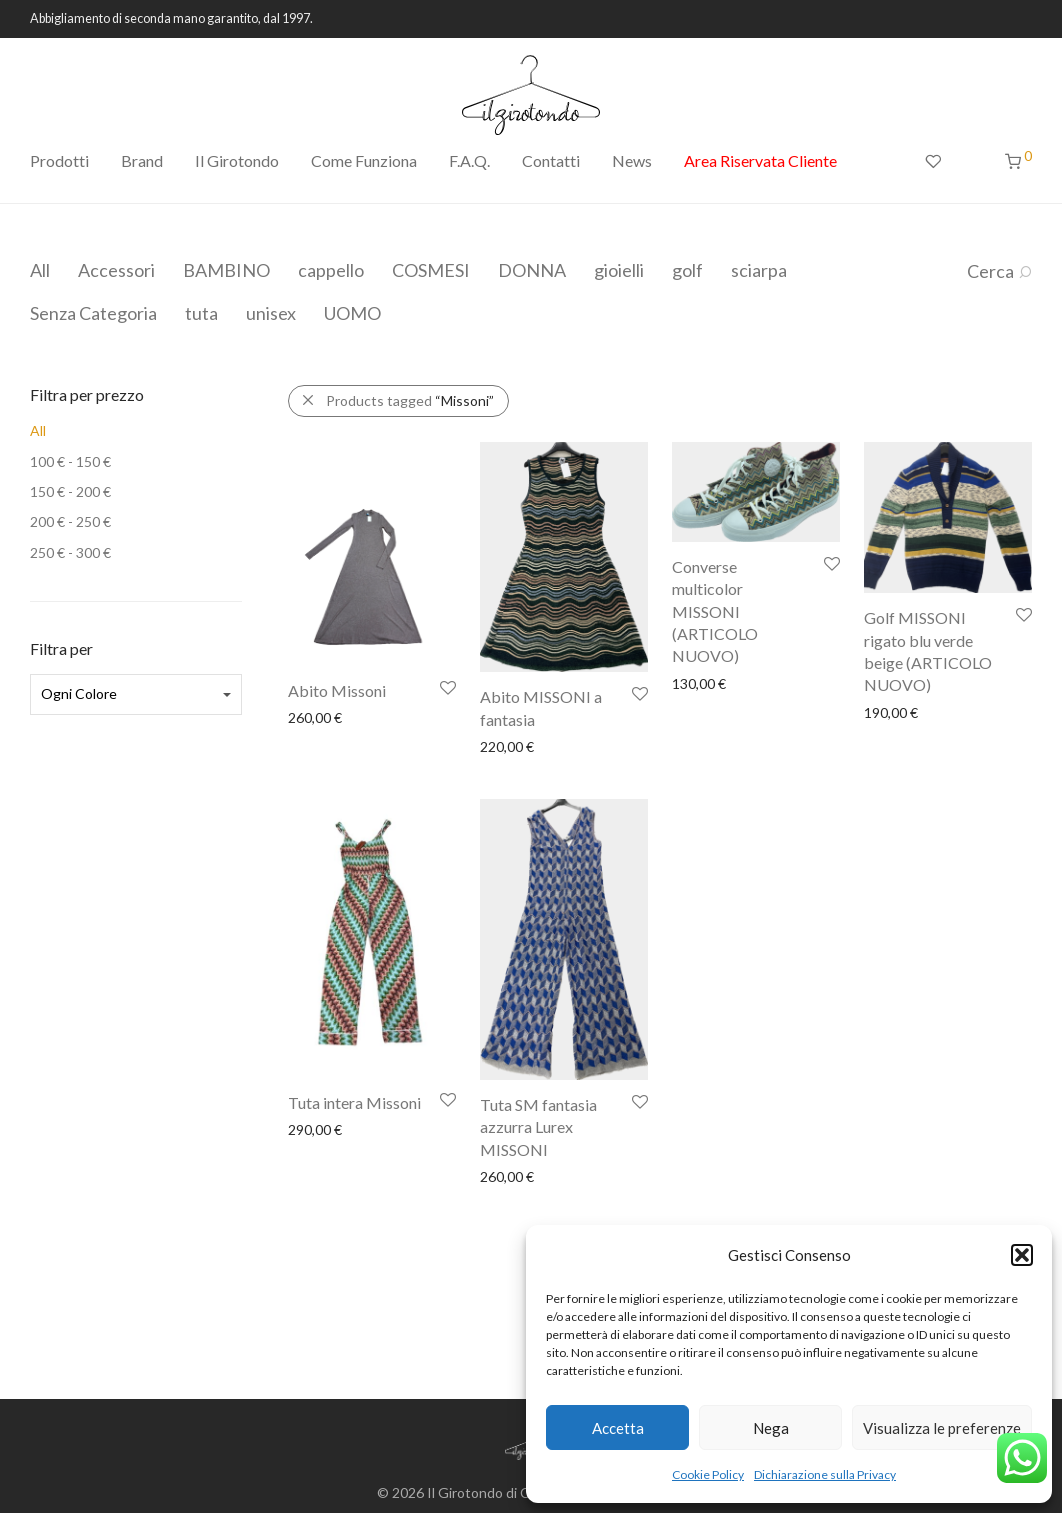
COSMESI (431, 270)
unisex (271, 313)
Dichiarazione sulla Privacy (825, 1474)
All (40, 270)
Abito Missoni (337, 690)
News (632, 160)
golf (687, 270)
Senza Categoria (93, 313)
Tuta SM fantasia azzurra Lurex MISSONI (538, 1127)
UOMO (352, 313)
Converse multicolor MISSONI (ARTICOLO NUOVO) (715, 611)
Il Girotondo (237, 160)
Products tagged (410, 400)
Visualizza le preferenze (942, 1428)
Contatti (551, 160)
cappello (331, 270)
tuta (201, 313)
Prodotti (59, 160)
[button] (1022, 1255)
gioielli (619, 270)
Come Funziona (364, 160)
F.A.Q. (469, 160)
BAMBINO (226, 270)
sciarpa (759, 270)
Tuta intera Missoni (354, 1102)
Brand (142, 160)
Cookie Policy (708, 1474)
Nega (771, 1428)
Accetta (618, 1428)
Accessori (116, 270)
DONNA (532, 270)
